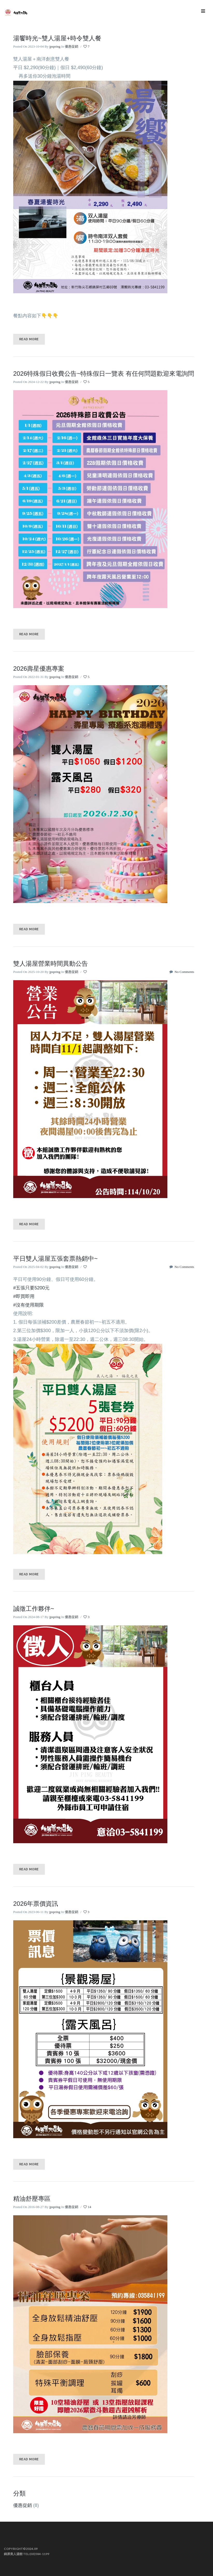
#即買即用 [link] (23, 1296)
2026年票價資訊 (35, 1903)
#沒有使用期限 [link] (28, 1305)
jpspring (54, 46)
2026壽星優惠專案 (38, 668)
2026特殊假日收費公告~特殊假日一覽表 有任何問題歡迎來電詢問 (103, 373)
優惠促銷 (71, 46)
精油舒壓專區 (32, 2198)
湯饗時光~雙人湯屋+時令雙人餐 (57, 38)
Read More (29, 339)
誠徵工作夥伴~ (33, 1608)
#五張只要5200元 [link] (31, 1287)
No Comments (181, 972)
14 (87, 2207)
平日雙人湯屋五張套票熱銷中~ (55, 1258)
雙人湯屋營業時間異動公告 (50, 963)
